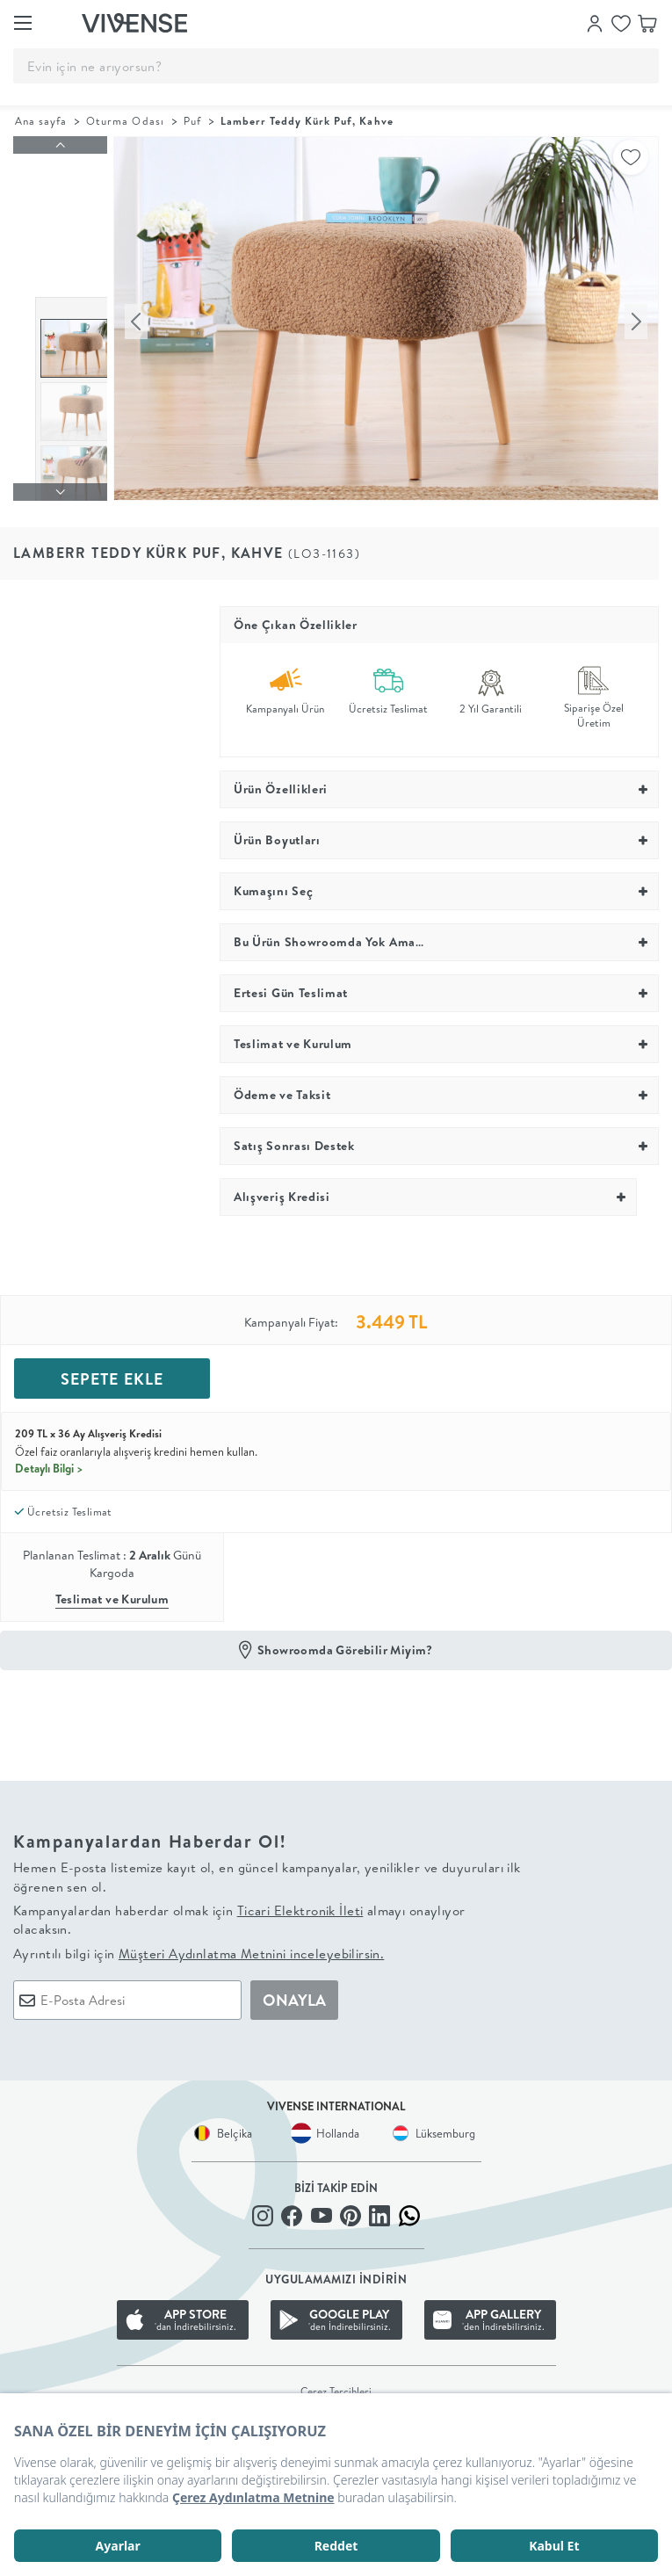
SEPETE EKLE (112, 1368)
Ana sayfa (41, 120)
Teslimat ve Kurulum (112, 1587)
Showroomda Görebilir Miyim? (345, 1639)
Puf (192, 120)
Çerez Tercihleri (336, 2380)
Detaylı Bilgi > (49, 1457)
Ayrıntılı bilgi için (198, 1942)
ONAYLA (294, 1989)
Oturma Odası (124, 120)
